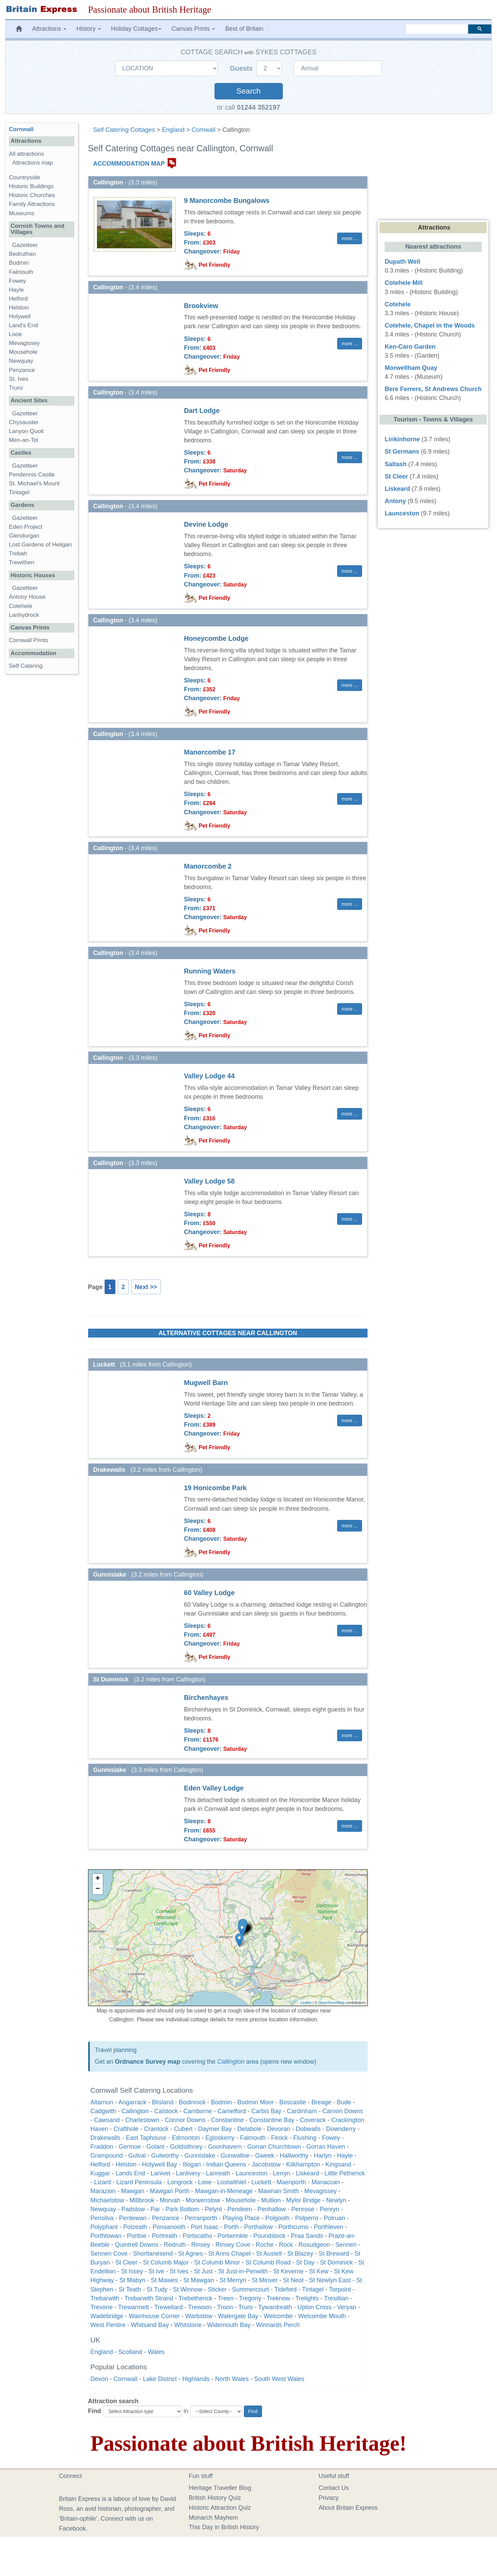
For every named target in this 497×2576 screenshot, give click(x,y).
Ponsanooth (169, 2227)
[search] (436, 29)
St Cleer (126, 2262)
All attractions (26, 154)
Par (155, 2209)
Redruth (175, 2244)
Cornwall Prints (28, 640)
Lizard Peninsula (139, 2182)
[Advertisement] (41, 784)
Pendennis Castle (32, 474)
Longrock (180, 2182)
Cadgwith (103, 2111)
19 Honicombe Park (215, 1488)
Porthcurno (293, 2227)
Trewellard (168, 2307)
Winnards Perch (278, 2325)
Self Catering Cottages (124, 129)
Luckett (261, 2182)
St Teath (130, 2289)
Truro (245, 2307)
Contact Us (334, 2487)
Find (94, 2411)
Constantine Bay (271, 2120)
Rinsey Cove (233, 2244)
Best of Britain (244, 28)
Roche (265, 2244)
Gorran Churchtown (274, 2146)
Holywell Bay (159, 2164)
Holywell (20, 316)
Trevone (102, 2307)
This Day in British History (224, 2527)
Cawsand (107, 2120)
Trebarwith (105, 2298)
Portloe (137, 2235)
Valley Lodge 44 (209, 1076)
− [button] (97, 1889)
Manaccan (326, 2182)
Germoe (130, 2146)
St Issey (132, 2271)
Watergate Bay (238, 2316)
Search (248, 91)
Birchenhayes (206, 1697)
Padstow (133, 2209)
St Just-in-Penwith (243, 2271)
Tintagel (312, 2289)
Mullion (271, 2200)
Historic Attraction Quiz (220, 2507)
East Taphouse (146, 2137)
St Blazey (300, 2253)
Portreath (164, 2235)
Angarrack (133, 2102)
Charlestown (142, 2120)
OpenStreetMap (331, 2002)
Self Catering (26, 666)
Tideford (285, 2289)
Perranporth (201, 2218)
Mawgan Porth (170, 2191)
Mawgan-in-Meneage (224, 2191)
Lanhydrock (24, 615)
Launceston (251, 2173)
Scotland (130, 2352)
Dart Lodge (202, 410)
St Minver (265, 2280)
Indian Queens (226, 2164)
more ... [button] (350, 238)
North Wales (232, 2379)
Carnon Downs (342, 2111)
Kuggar (100, 2173)
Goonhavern (225, 2146)
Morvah (170, 2200)
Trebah (18, 553)
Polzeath (135, 2227)
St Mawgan (198, 2280)
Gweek (264, 2155)
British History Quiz (215, 2497)
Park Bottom (182, 2209)
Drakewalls (106, 2137)
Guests (242, 68)
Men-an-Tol (23, 440)
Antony (395, 501)
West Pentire (108, 2325)
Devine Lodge (206, 524)
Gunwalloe (235, 2155)
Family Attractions (32, 204)
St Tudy (157, 2289)
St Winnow (187, 2289)
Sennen (346, 2244)
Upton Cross (315, 2307)
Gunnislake (199, 2155)
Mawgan (132, 2191)
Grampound (107, 2155)
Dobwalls (308, 2128)
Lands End (130, 2173)
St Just (203, 2271)
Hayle (345, 2155)
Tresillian (336, 2298)
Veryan (346, 2307)
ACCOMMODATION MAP (129, 163)
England (173, 129)
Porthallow (258, 2227)
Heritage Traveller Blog (220, 2487)
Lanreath (218, 2173)
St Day (305, 2262)
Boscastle (292, 2102)
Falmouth (252, 2137)
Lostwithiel (231, 2182)
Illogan (192, 2164)
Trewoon (200, 2307)
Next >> (146, 1287)
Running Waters (210, 971)
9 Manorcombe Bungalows (227, 200)
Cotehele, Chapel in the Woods (430, 325)
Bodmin (221, 2102)
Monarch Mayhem (213, 2517)
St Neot (293, 2280)
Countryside (24, 177)
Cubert (183, 2128)
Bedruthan (22, 254)
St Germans (402, 451)
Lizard (102, 2182)
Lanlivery (188, 2173)
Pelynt (213, 2209)
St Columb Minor (217, 2262)
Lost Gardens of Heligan (40, 544)
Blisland (163, 2102)
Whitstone (188, 2325)
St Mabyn (133, 2280)
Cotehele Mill (404, 282)
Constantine (227, 2120)
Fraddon (102, 2146)
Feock (279, 2137)
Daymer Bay (215, 2128)
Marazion (103, 2191)
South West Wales (279, 2379)
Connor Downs (185, 2120)
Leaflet (306, 2002)
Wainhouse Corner (154, 2316)
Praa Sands (307, 2235)
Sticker (217, 2289)
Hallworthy (294, 2155)
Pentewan (133, 2218)
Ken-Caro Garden (410, 346)
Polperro (306, 2218)
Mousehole (241, 2200)
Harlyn (323, 2155)
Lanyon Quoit (26, 431)
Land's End (23, 325)
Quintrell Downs (136, 2244)
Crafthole (126, 2128)
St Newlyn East (330, 2280)
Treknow (278, 2298)
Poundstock (269, 2235)
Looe (205, 2182)
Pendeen (239, 2209)
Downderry (341, 2128)
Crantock (156, 2128)
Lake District (160, 2379)
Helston (126, 2164)
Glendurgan (24, 535)
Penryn (329, 2209)
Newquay (103, 2209)
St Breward (334, 2253)
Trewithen (21, 562)
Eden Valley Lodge (214, 1788)
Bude (344, 2102)
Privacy (329, 2497)
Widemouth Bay (228, 2325)
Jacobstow (266, 2164)
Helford (100, 2164)
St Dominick (336, 2262)
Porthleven (328, 2227)
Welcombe (278, 2316)
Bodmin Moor (255, 2102)
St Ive (156, 2271)
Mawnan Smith (278, 2191)
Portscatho (197, 2235)
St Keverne (288, 2271)
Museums (21, 213)
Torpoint (340, 2289)
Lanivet (160, 2173)
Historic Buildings (31, 186)
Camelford (232, 2111)
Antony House (27, 597)
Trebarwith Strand (149, 2298)
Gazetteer (25, 245)
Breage (321, 2102)
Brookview (201, 305)
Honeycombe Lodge (216, 638)
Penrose (302, 2209)
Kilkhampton (303, 2164)
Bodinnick (192, 2102)
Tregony (250, 2298)
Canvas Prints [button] (193, 28)
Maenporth (291, 2182)
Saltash (395, 464)
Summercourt (250, 2289)
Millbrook (142, 2200)
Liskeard (307, 2173)
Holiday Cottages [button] (136, 28)
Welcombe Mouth (322, 2316)
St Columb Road (268, 2262)
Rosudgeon (314, 2244)
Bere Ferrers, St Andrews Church (433, 389)
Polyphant (104, 2227)
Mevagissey (320, 2191)
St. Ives (18, 379)
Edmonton (186, 2137)
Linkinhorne (402, 439)
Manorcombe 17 (210, 752)
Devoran (278, 2128)
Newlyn (336, 2200)
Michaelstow (107, 2200)
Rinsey (200, 2244)
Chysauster (23, 422)
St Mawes (164, 2280)
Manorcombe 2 (208, 866)
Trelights (307, 2298)
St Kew (319, 2271)
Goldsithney (186, 2146)
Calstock (166, 2111)
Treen (226, 2298)
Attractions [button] (49, 28)
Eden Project (25, 527)
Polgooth (277, 2218)
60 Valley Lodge (209, 1592)
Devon (99, 2379)
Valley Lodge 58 (209, 1181)
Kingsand (338, 2164)
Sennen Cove (109, 2253)
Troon (225, 2307)
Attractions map (32, 163)
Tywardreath (275, 2307)
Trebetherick (195, 2298)
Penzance (165, 2218)
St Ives (179, 2271)
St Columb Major (166, 2262)
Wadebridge (107, 2316)
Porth (231, 2227)
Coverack (313, 2120)
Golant (156, 2146)
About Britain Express (348, 2507)
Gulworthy (165, 2155)
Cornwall (204, 129)
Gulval (137, 2155)
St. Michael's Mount (34, 483)
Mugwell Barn (206, 1382)
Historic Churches (32, 195)
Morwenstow (203, 2200)
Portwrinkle (233, 2235)
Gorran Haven (325, 2146)
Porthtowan (106, 2235)
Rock (286, 2244)
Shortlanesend (153, 2253)
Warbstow (198, 2316)
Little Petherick (345, 2173)
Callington (231, 2061)
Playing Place (241, 2218)
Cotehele (20, 606)
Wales (156, 2352)
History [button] (89, 28)
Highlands (196, 2379)
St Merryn (233, 2280)
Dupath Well (402, 261)
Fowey (331, 2137)
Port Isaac (205, 2227)
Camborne (197, 2111)
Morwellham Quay (411, 367)
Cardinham (302, 2111)
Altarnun (102, 2102)
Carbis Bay (266, 2111)
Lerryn (281, 2173)
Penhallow (272, 2209)
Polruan (334, 2218)
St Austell (269, 2253)
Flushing (304, 2137)
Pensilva (102, 2218)
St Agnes (190, 2253)
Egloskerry (219, 2137)
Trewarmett (133, 2307)
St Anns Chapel (229, 2253)
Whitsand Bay (150, 2325)
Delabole (249, 2128)
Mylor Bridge (303, 2200)
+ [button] (97, 1879)
